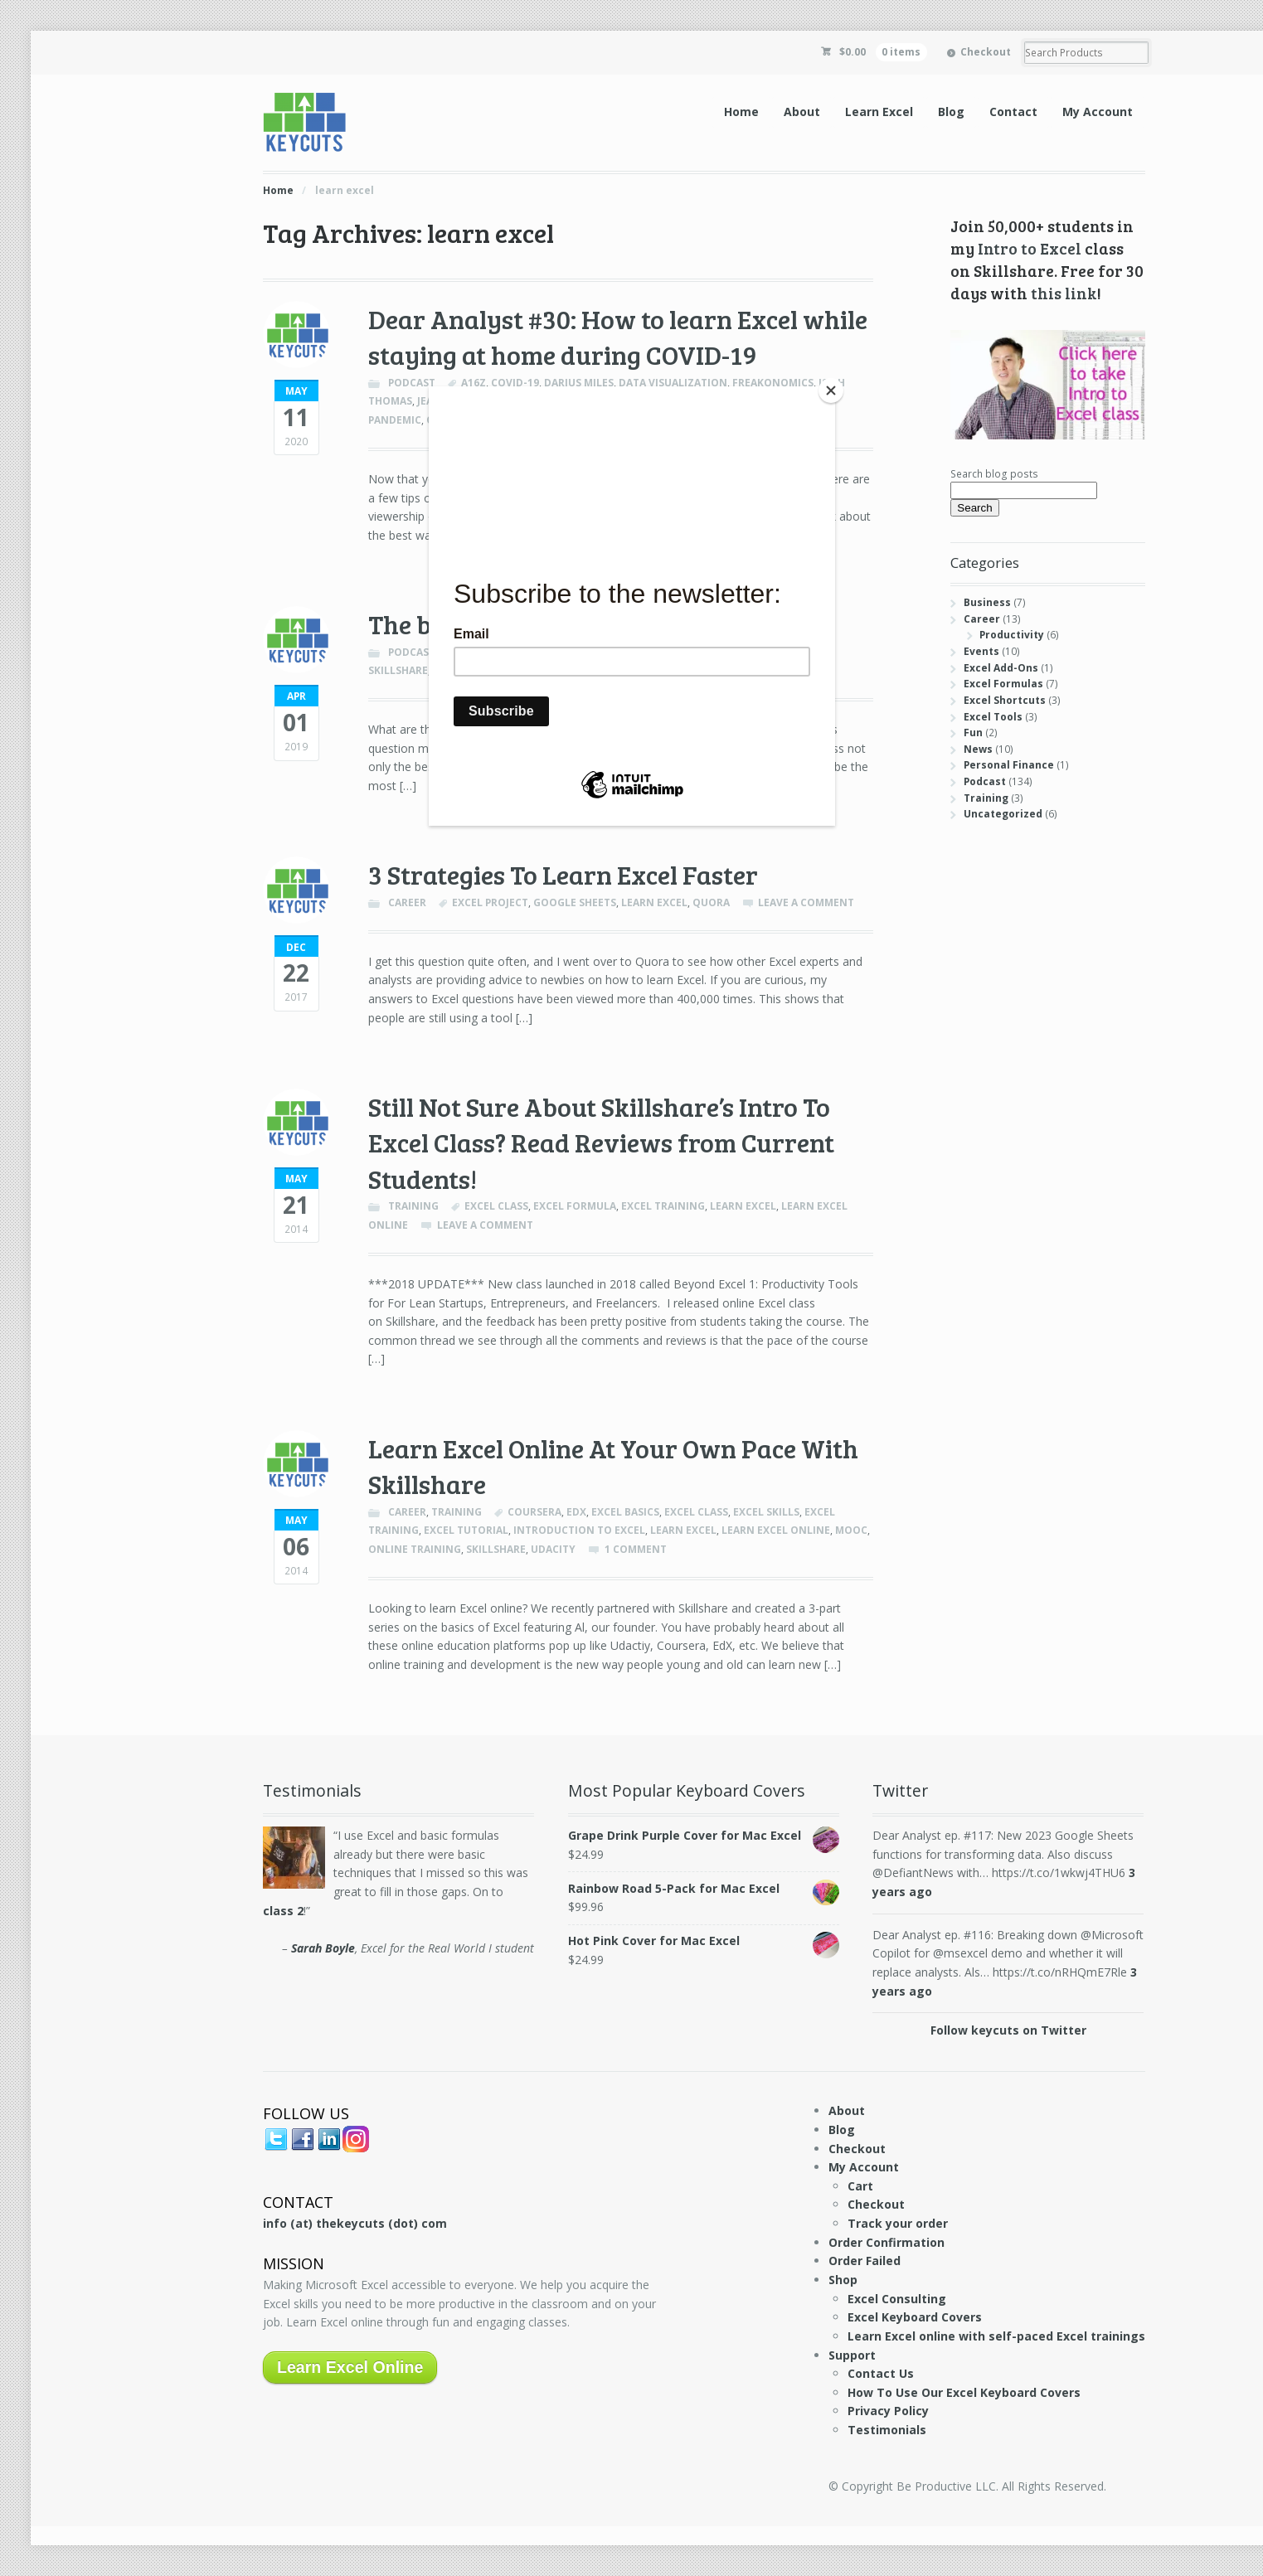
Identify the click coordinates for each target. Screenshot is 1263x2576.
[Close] (831, 390)
